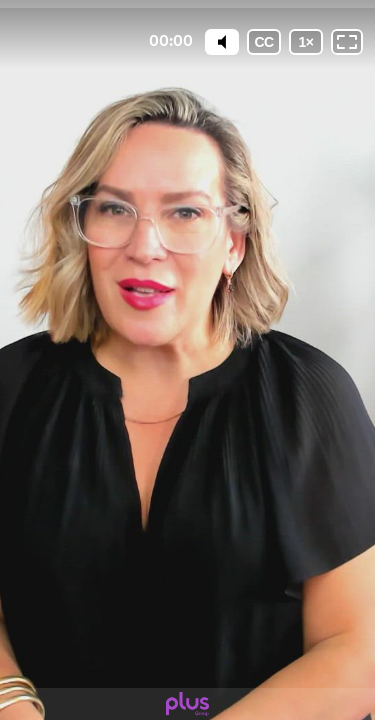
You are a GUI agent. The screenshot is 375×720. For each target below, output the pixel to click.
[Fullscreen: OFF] (347, 42)
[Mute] (222, 42)
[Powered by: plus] (187, 704)
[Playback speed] (306, 42)
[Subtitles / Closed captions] (264, 42)
